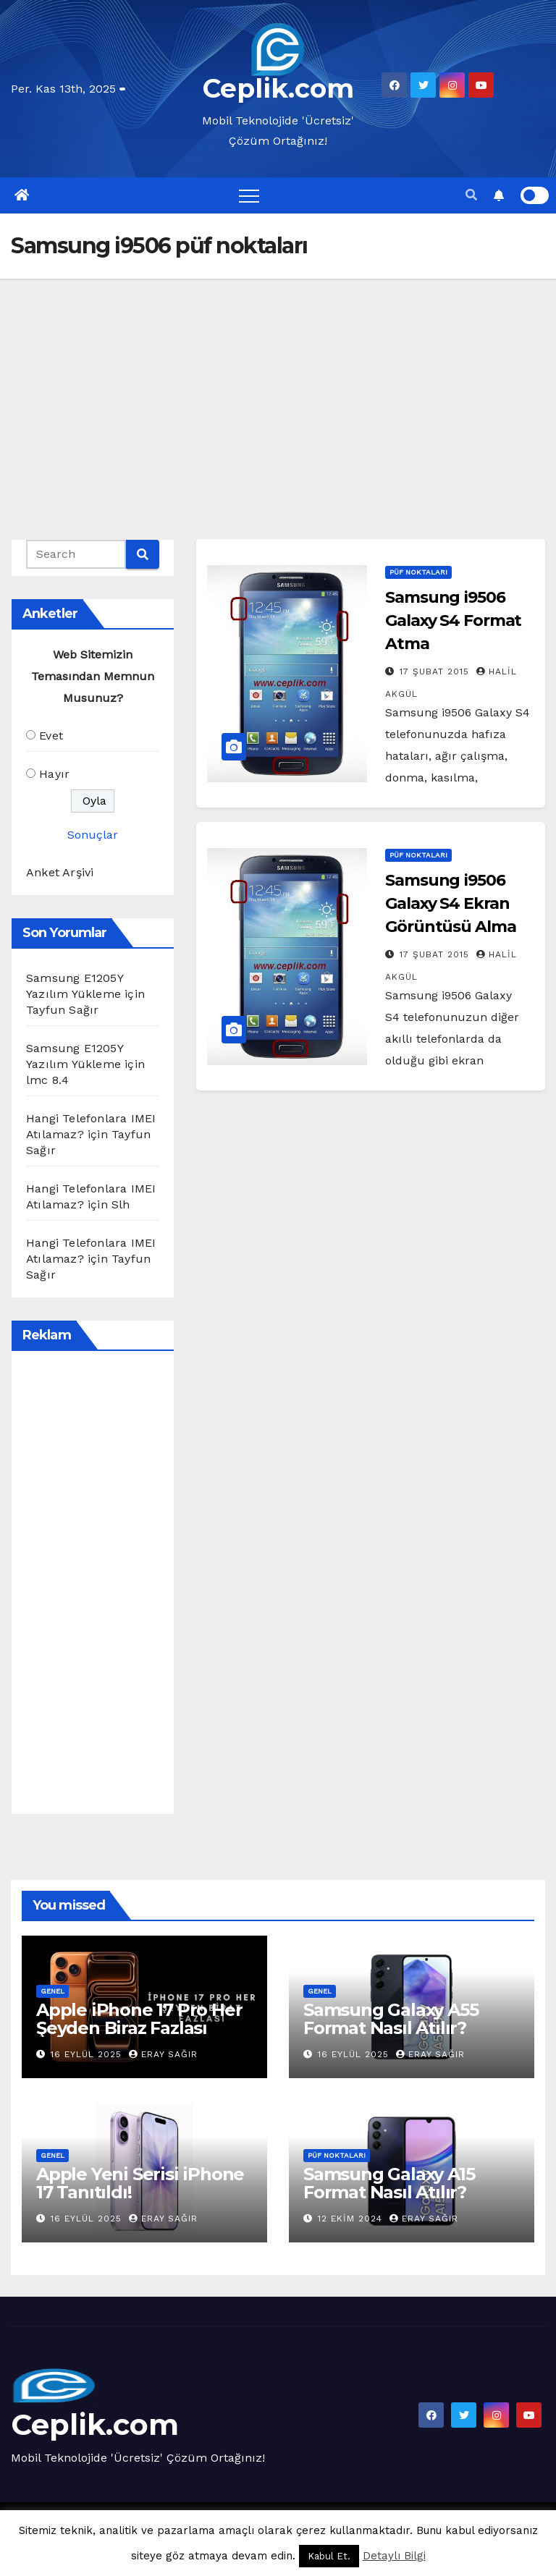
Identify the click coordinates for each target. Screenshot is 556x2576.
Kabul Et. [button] (329, 2556)
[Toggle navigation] (249, 195)
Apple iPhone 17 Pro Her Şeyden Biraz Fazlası (139, 2018)
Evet (51, 735)
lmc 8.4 (47, 1080)
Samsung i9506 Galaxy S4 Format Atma (453, 620)
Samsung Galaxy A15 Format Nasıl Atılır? (388, 2183)
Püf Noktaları (418, 572)
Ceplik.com (278, 88)
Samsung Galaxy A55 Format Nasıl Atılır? (390, 2018)
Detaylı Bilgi (394, 2555)
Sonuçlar (92, 835)
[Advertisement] (278, 387)
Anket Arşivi (59, 872)
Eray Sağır (163, 2054)
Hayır (54, 774)
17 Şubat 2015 (436, 671)
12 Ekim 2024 (352, 2218)
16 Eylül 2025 (88, 2054)
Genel (52, 1991)
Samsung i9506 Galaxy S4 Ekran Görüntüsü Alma (450, 903)
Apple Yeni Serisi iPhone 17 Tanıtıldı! (140, 2183)
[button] (471, 195)
